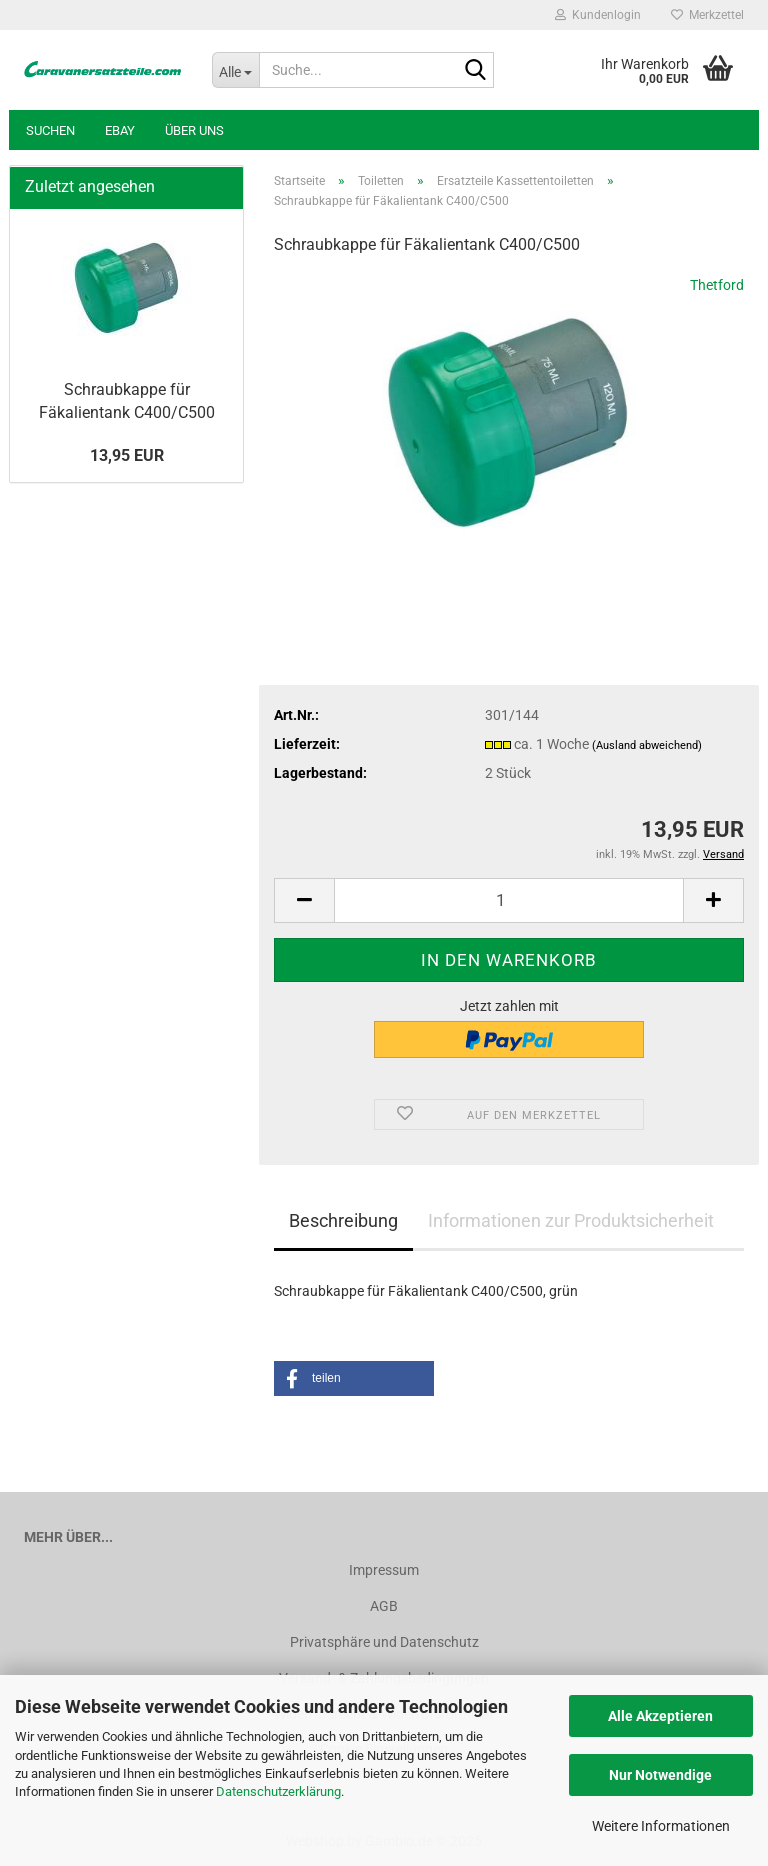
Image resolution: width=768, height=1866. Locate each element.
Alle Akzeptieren (660, 1716)
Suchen (50, 130)
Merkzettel (707, 15)
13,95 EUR (127, 455)
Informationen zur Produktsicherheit (571, 1220)
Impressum (384, 1570)
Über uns (194, 130)
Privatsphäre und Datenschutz (384, 1642)
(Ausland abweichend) (647, 745)
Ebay (120, 130)
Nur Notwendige (660, 1775)
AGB (384, 1606)
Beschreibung (343, 1220)
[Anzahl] (509, 900)
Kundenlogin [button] (598, 15)
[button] (304, 900)
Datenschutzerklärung (278, 1791)
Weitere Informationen (661, 1826)
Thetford (717, 285)
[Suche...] (236, 70)
